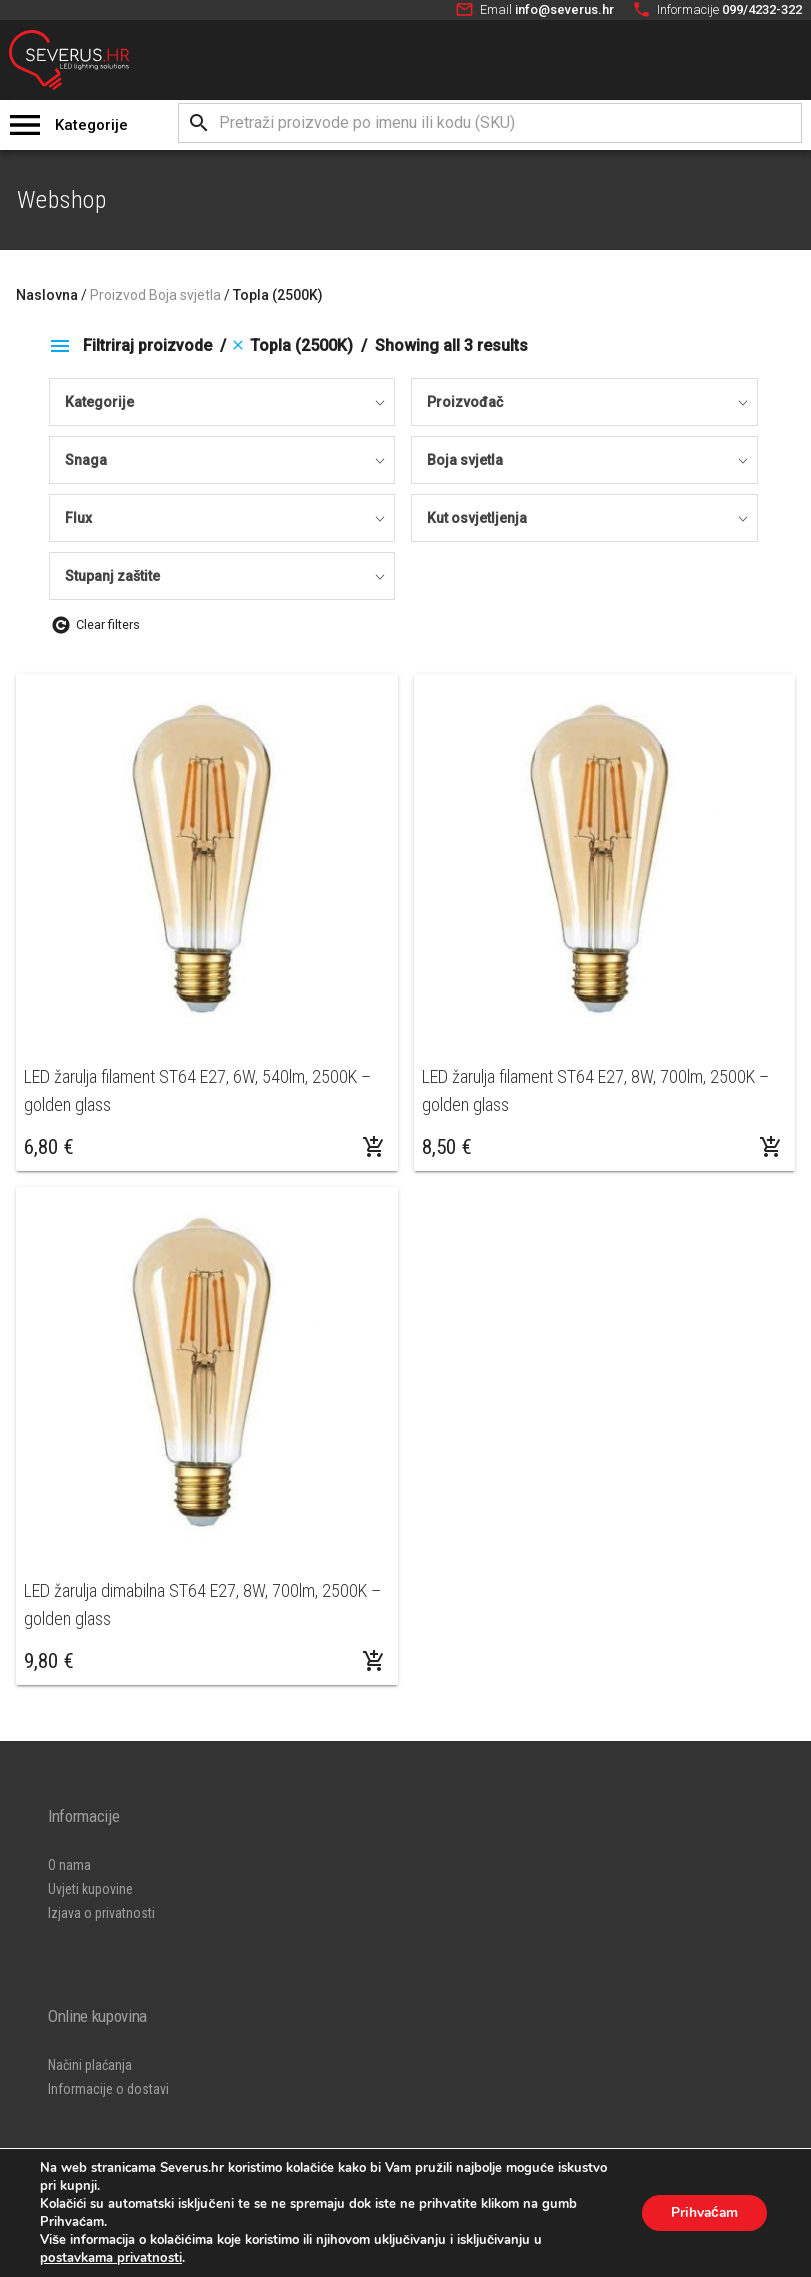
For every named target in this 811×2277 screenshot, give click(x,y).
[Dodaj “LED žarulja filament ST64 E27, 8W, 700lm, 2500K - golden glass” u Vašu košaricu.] (771, 1147)
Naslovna (47, 295)
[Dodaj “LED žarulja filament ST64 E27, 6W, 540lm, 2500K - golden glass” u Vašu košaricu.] (374, 1147)
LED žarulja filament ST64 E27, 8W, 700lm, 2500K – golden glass (595, 1090)
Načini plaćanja (90, 2065)
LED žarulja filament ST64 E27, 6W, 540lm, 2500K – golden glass (197, 1090)
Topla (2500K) (278, 295)
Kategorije (91, 125)
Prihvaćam (702, 2212)
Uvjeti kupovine (90, 1889)
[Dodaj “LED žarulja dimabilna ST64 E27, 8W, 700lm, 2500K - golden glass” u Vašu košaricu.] (374, 1661)
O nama (69, 1865)
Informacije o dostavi (108, 2089)
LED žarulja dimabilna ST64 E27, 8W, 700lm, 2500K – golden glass (202, 1604)
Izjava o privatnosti (101, 1913)
